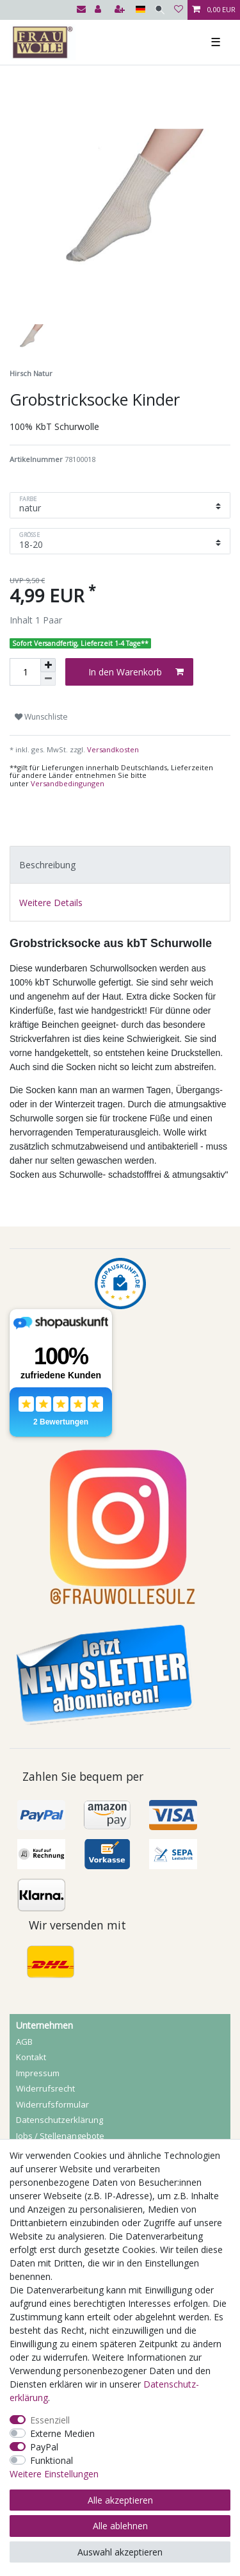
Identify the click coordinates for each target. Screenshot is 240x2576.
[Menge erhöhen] (48, 665)
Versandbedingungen (67, 783)
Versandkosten (112, 749)
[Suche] (160, 10)
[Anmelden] (99, 10)
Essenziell (50, 2420)
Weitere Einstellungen (54, 2474)
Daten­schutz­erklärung (59, 2120)
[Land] (140, 10)
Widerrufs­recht (45, 2088)
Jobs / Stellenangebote (60, 2136)
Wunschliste (41, 716)
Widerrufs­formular (52, 2104)
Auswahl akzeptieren (120, 2552)
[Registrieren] (121, 10)
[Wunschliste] (179, 10)
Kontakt (31, 2057)
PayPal (44, 2447)
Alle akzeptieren (120, 2500)
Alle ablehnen (120, 2526)
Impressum (38, 2073)
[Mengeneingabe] (25, 672)
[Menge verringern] (48, 679)
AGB (24, 2041)
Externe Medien (62, 2433)
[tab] (120, 865)
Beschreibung (47, 865)
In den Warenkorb (136, 672)
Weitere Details (51, 902)
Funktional (51, 2460)
